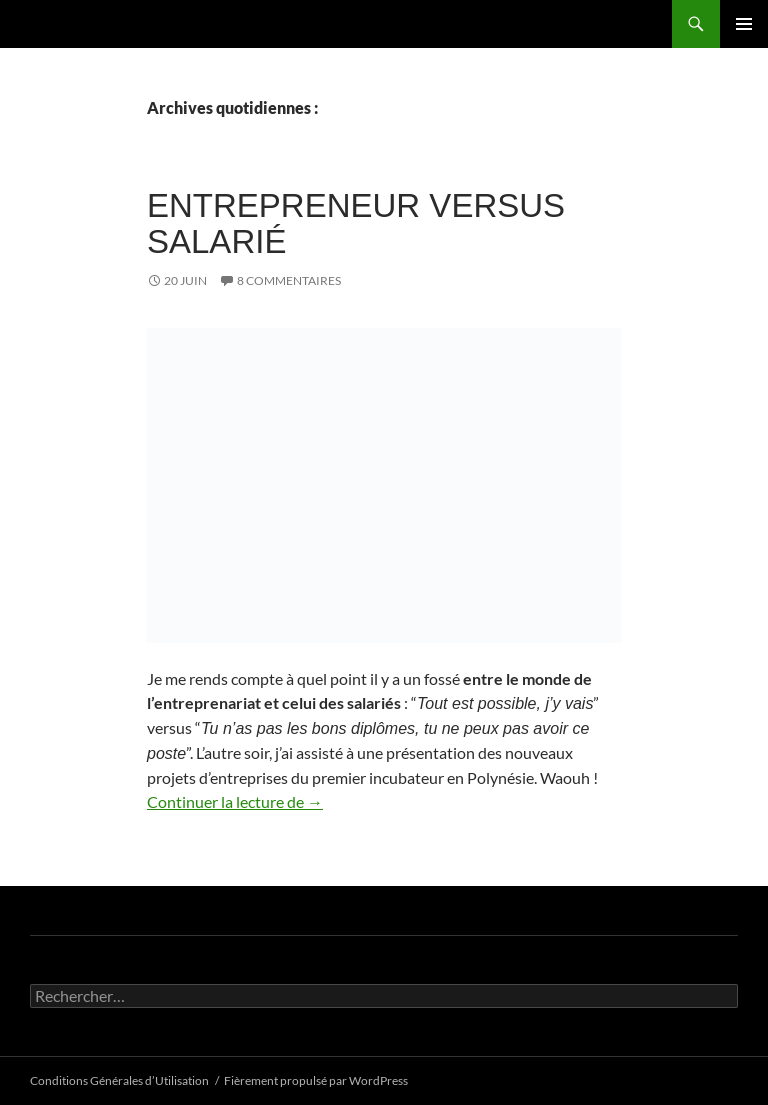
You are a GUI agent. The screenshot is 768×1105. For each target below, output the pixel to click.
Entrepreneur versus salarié (356, 223)
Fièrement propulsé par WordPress (316, 1080)
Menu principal (744, 24)
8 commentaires (289, 280)
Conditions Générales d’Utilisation (119, 1080)
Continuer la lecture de (235, 801)
